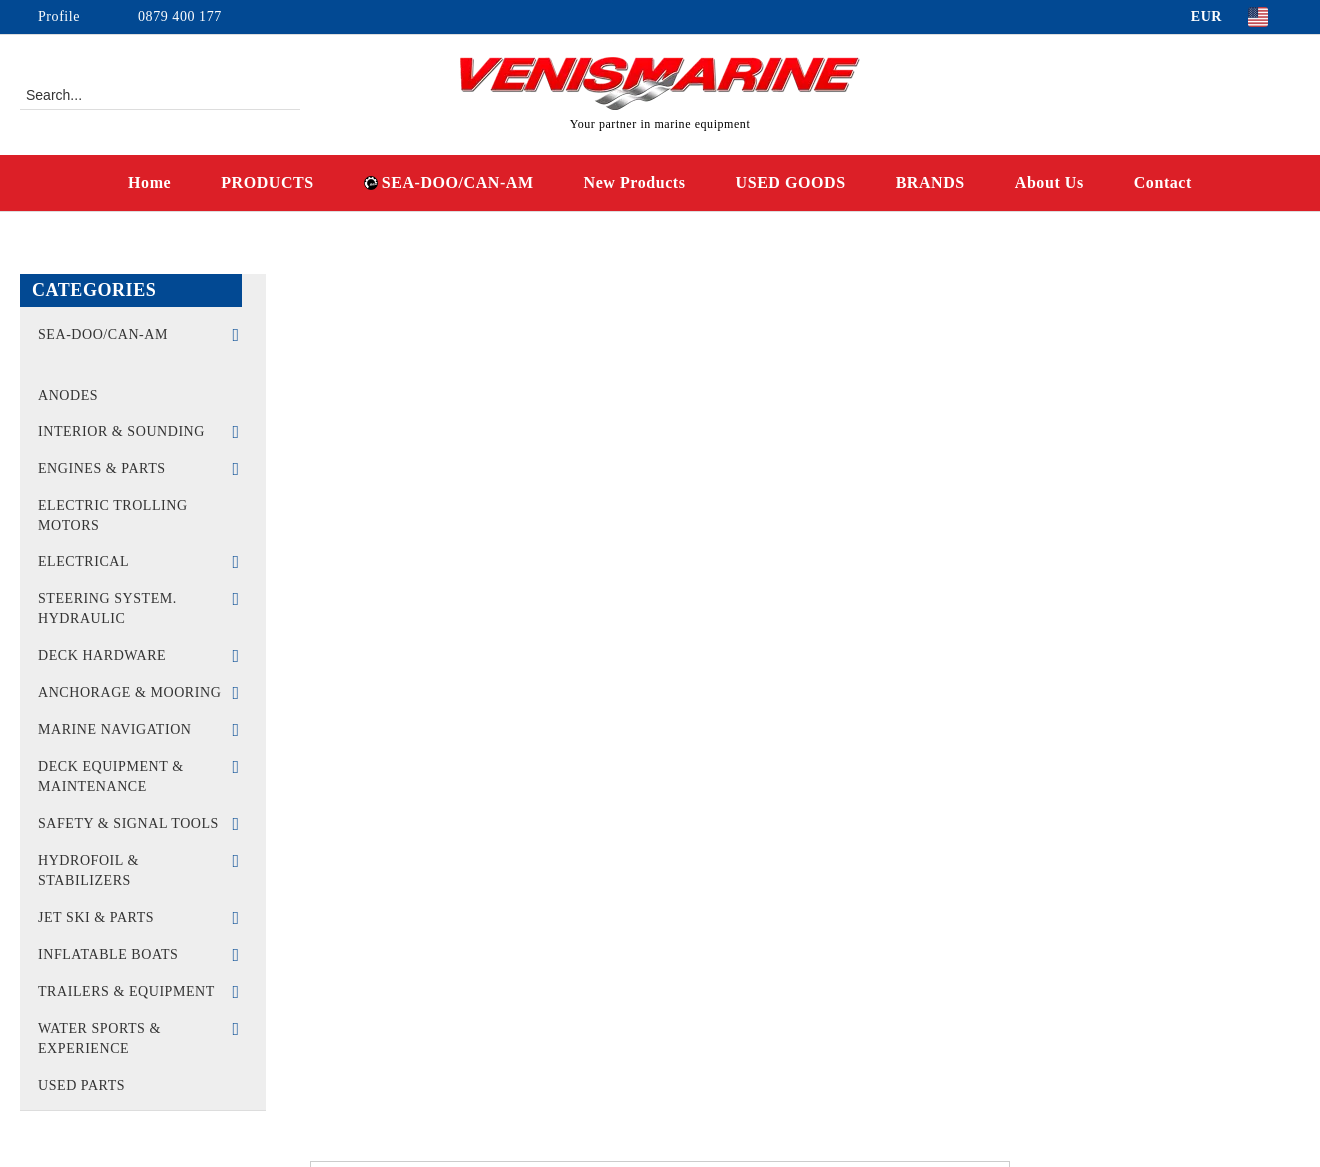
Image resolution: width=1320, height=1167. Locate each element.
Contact (1163, 182)
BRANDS (930, 182)
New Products (635, 182)
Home (149, 182)
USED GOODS (791, 182)
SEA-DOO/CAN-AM (449, 182)
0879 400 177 (180, 16)
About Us (1049, 182)
